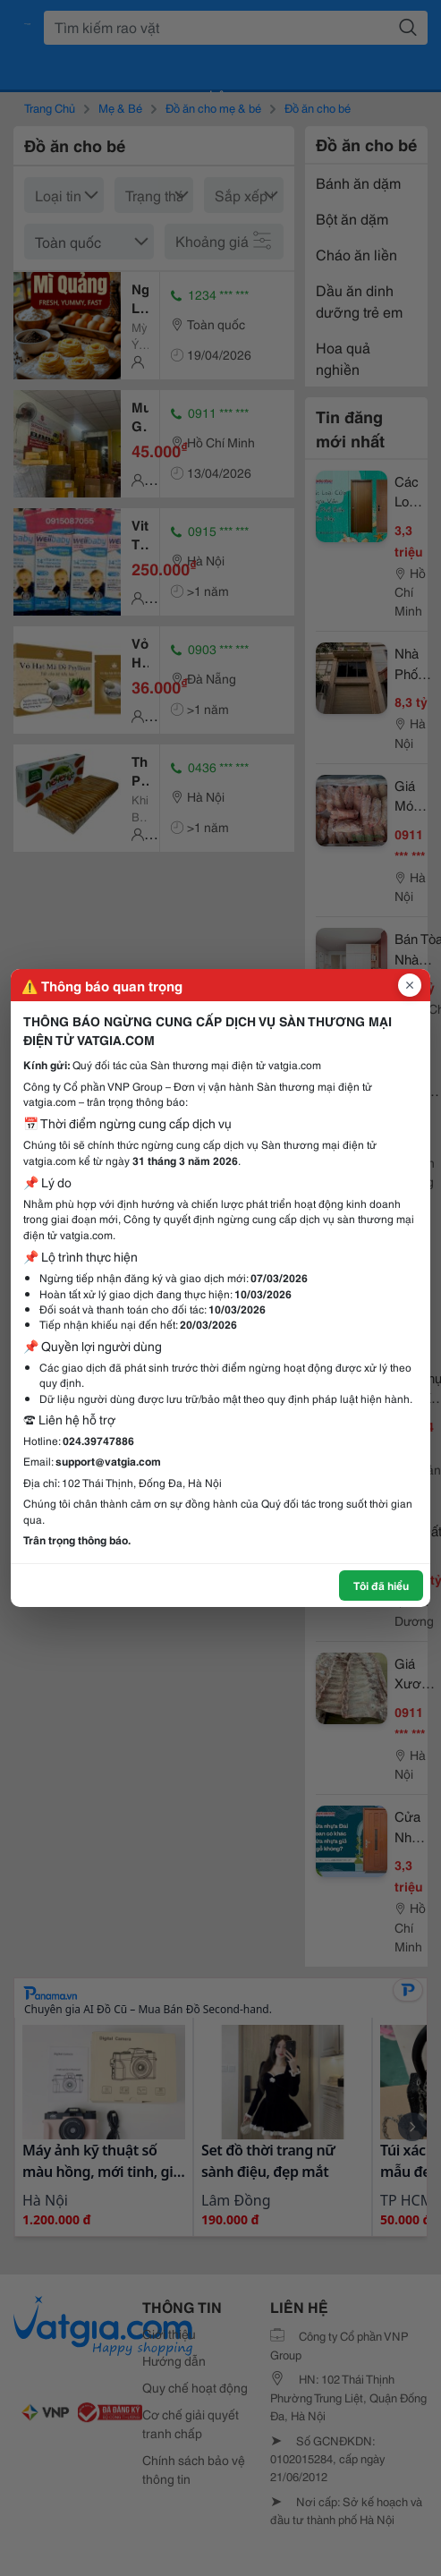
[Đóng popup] (409, 985)
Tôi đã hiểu (381, 1585)
